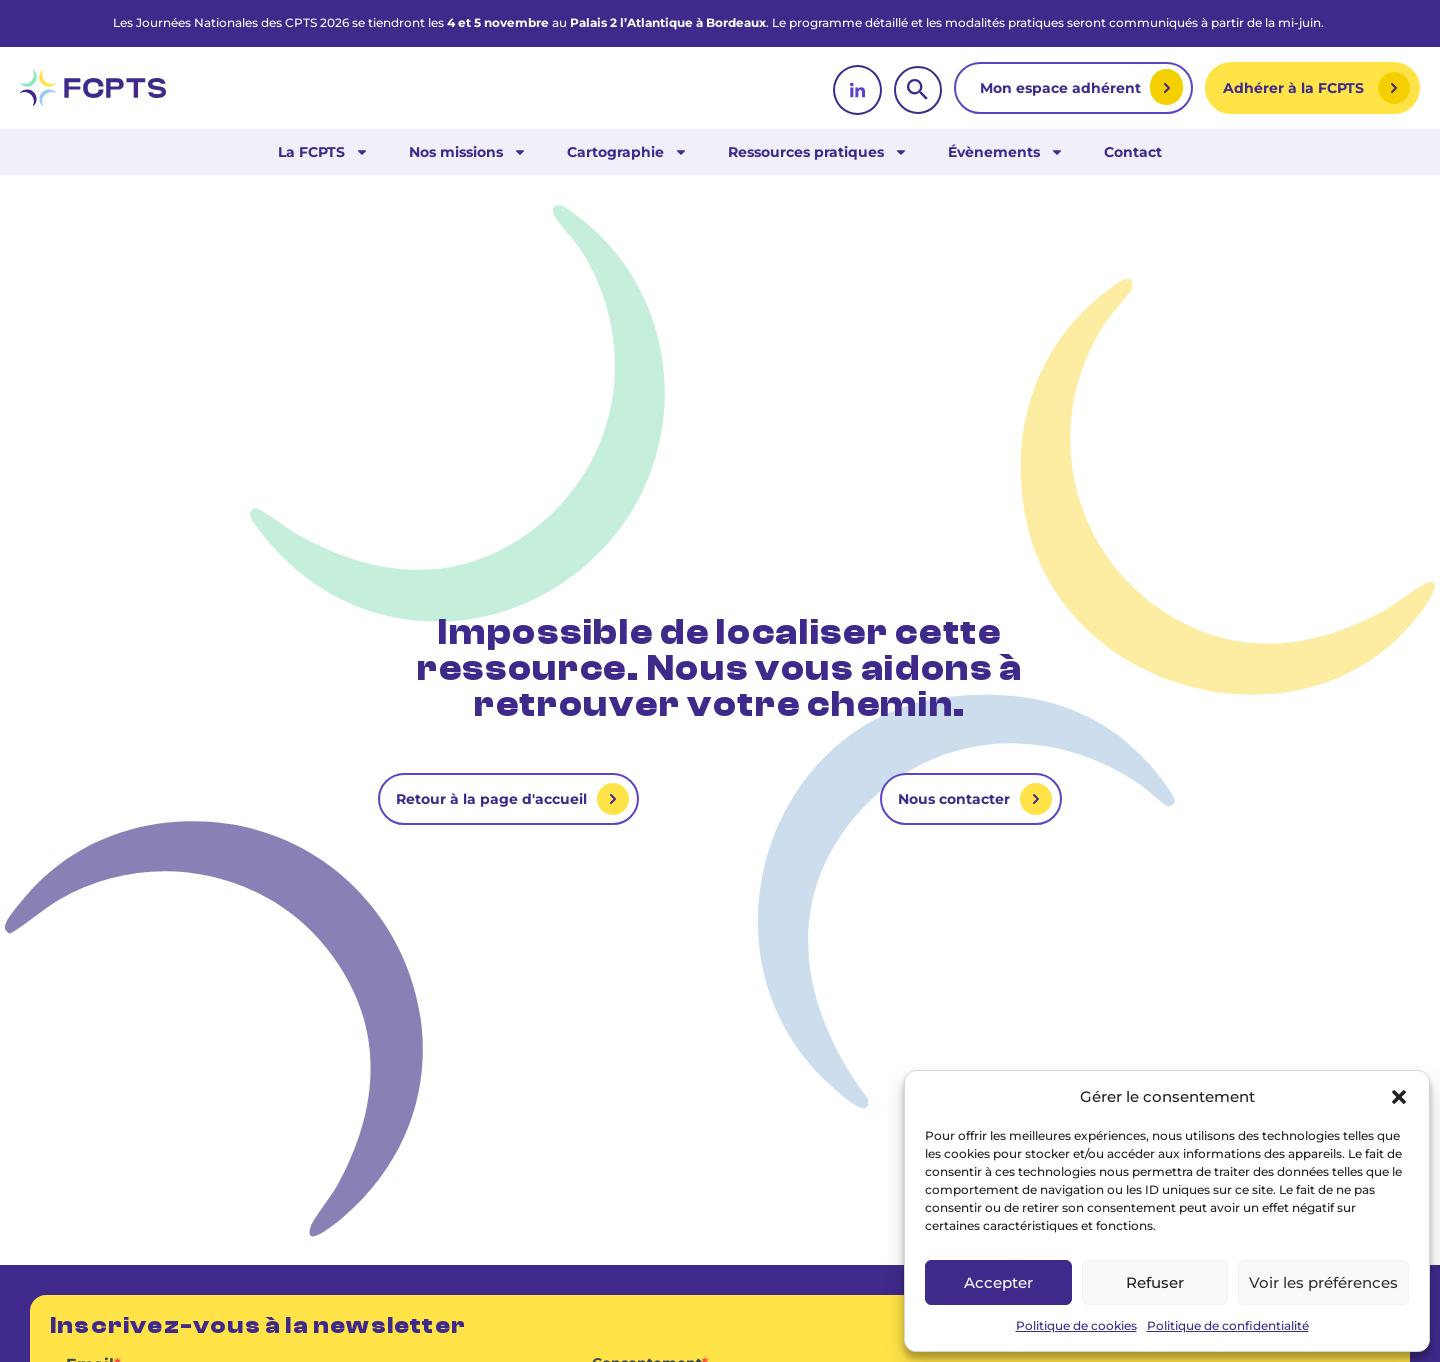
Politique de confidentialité (1228, 1325)
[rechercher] (918, 90)
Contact (1133, 152)
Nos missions (468, 152)
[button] (1399, 1097)
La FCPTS (323, 152)
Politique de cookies (1076, 1325)
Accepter (998, 1282)
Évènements (1006, 152)
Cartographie (627, 152)
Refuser (1155, 1282)
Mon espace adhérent (1062, 88)
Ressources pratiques (818, 152)
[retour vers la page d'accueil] (93, 88)
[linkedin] (857, 90)
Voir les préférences (1323, 1282)
